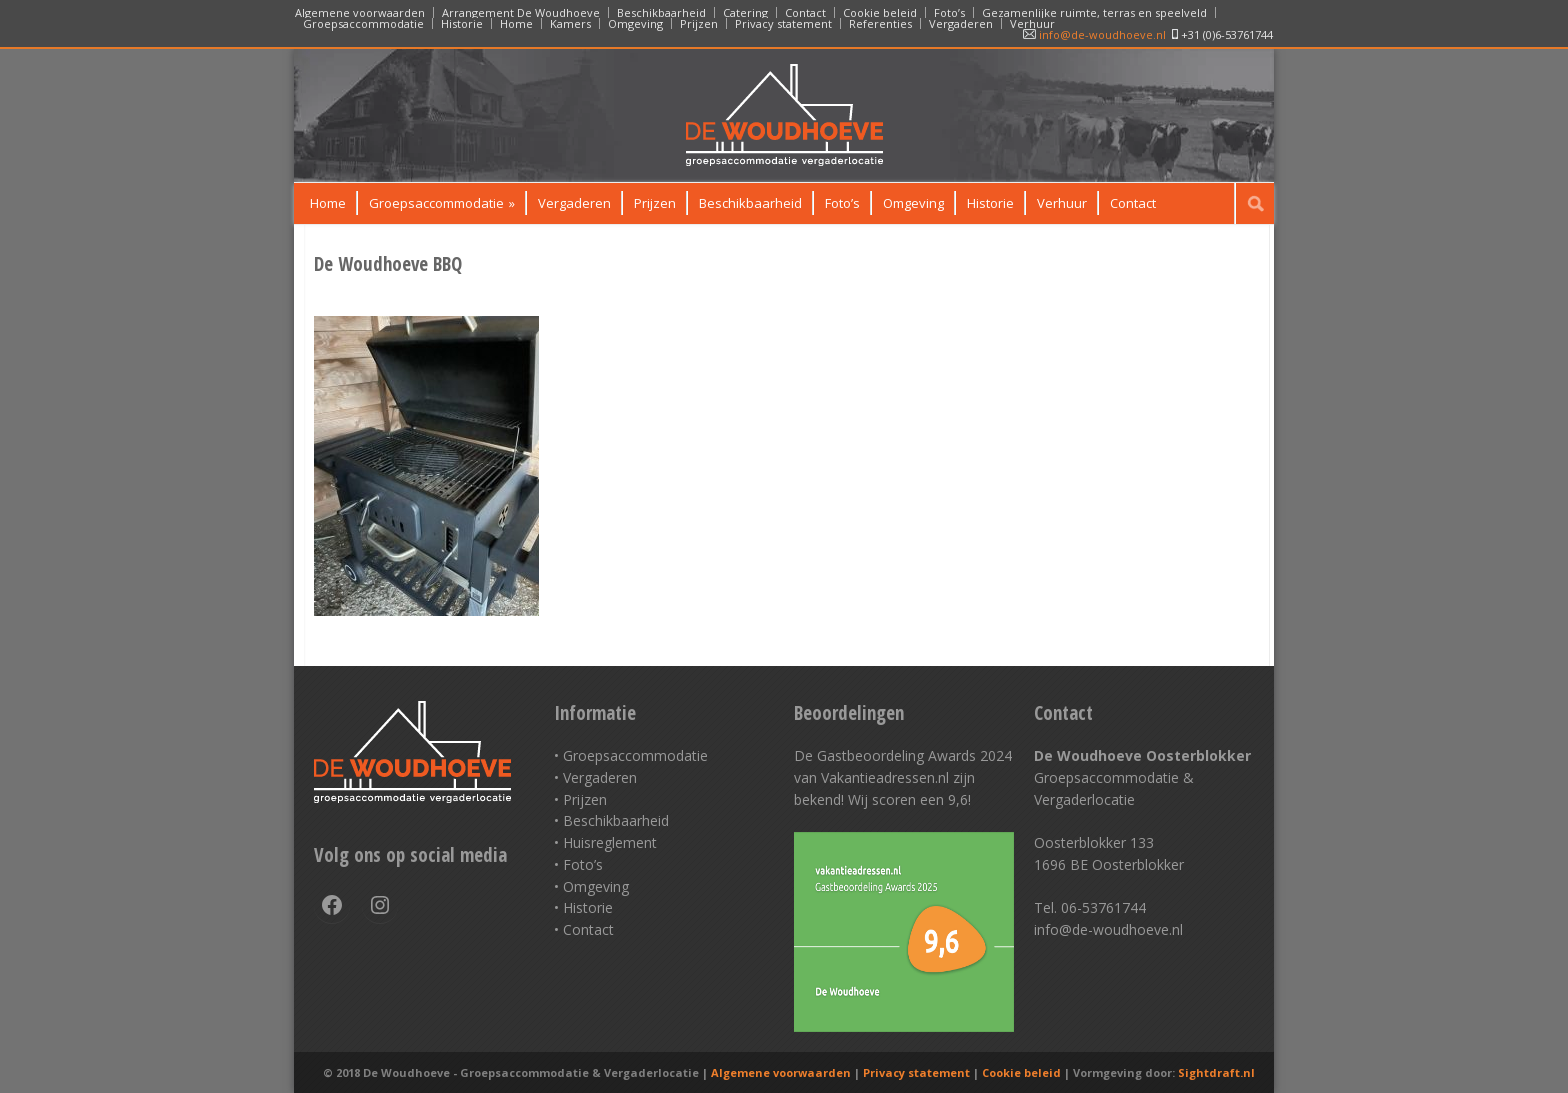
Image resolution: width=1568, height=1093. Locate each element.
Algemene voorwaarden (360, 12)
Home (516, 23)
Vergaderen (961, 23)
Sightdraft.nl (1216, 1072)
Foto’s (949, 12)
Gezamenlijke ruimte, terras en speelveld (1094, 12)
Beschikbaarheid (661, 12)
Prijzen (699, 23)
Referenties (880, 23)
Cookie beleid (880, 12)
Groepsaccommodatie (363, 23)
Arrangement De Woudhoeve (521, 12)
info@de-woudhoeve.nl (1094, 34)
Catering (745, 12)
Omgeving (635, 23)
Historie (462, 23)
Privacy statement (783, 23)
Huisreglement (610, 842)
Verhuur (1032, 23)
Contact (805, 12)
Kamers (570, 23)
